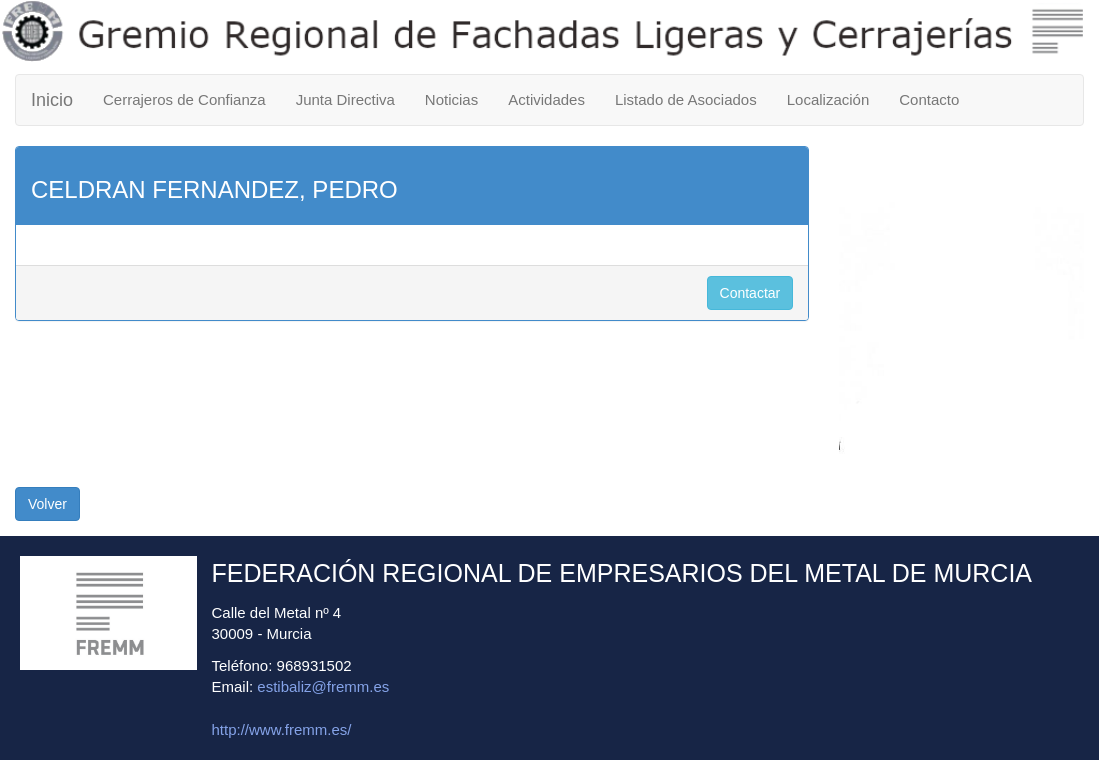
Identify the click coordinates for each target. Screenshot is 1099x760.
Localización (828, 99)
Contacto (929, 99)
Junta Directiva (345, 99)
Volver (47, 504)
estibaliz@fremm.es (323, 686)
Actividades (546, 99)
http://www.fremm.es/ (282, 729)
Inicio (52, 100)
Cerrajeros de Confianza (184, 99)
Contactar (750, 293)
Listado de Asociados (686, 99)
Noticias (451, 99)
